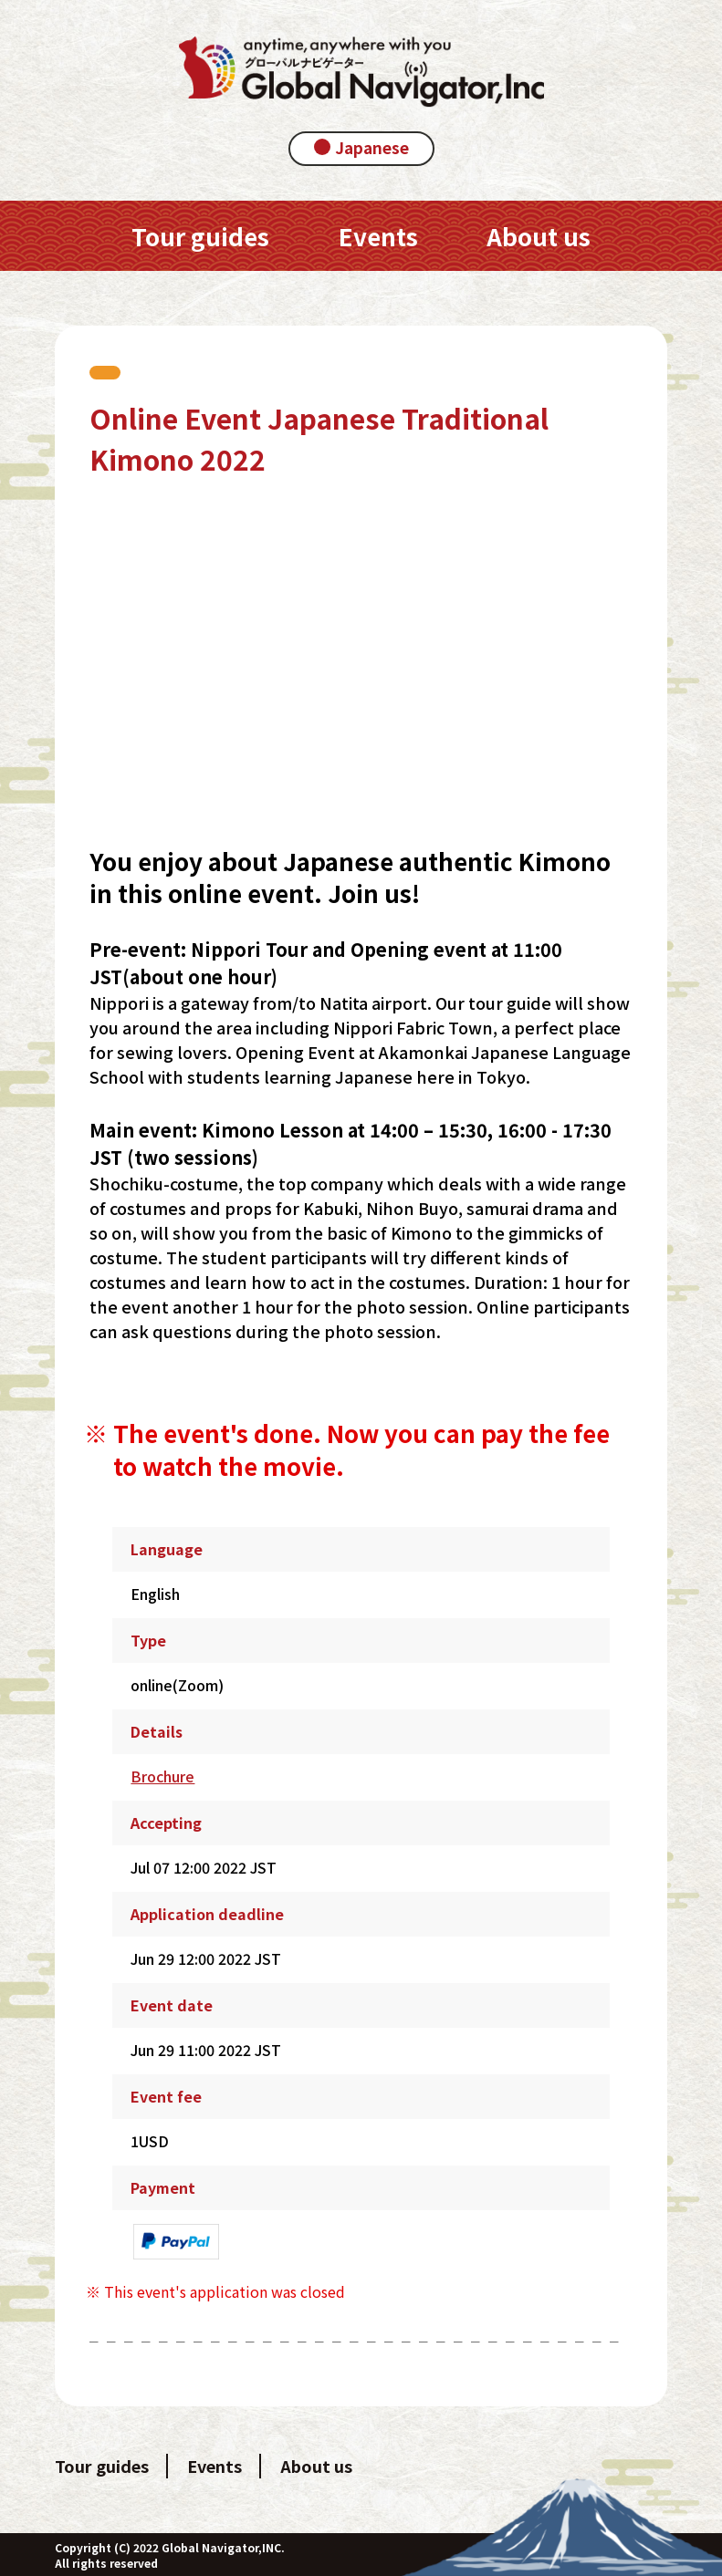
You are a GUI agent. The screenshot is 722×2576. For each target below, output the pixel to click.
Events (214, 2465)
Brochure (162, 1776)
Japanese (372, 147)
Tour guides (102, 2465)
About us (316, 2465)
